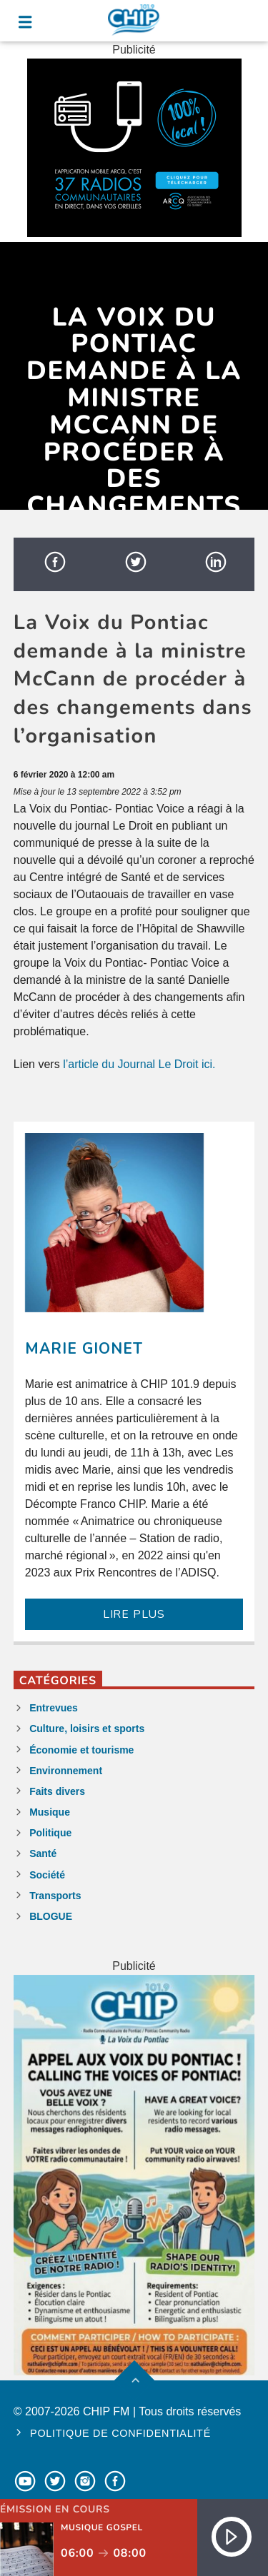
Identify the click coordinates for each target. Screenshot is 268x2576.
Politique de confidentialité (120, 2433)
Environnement (65, 1770)
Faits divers (57, 1791)
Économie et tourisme (81, 1750)
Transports (55, 1895)
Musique (49, 1812)
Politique (50, 1832)
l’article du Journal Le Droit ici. (139, 1064)
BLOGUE (50, 1916)
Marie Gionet (84, 1349)
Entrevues (53, 1708)
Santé (42, 1853)
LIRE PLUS (134, 1614)
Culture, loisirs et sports (86, 1728)
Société (47, 1875)
